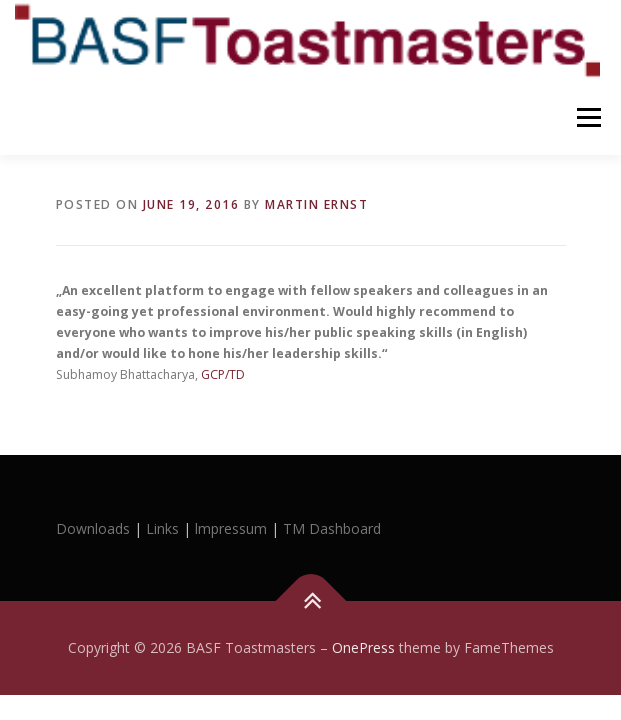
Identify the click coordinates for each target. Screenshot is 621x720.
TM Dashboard (332, 528)
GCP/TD (223, 374)
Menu (587, 117)
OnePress (363, 647)
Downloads (95, 528)
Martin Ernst (316, 204)
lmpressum (231, 528)
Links (162, 528)
